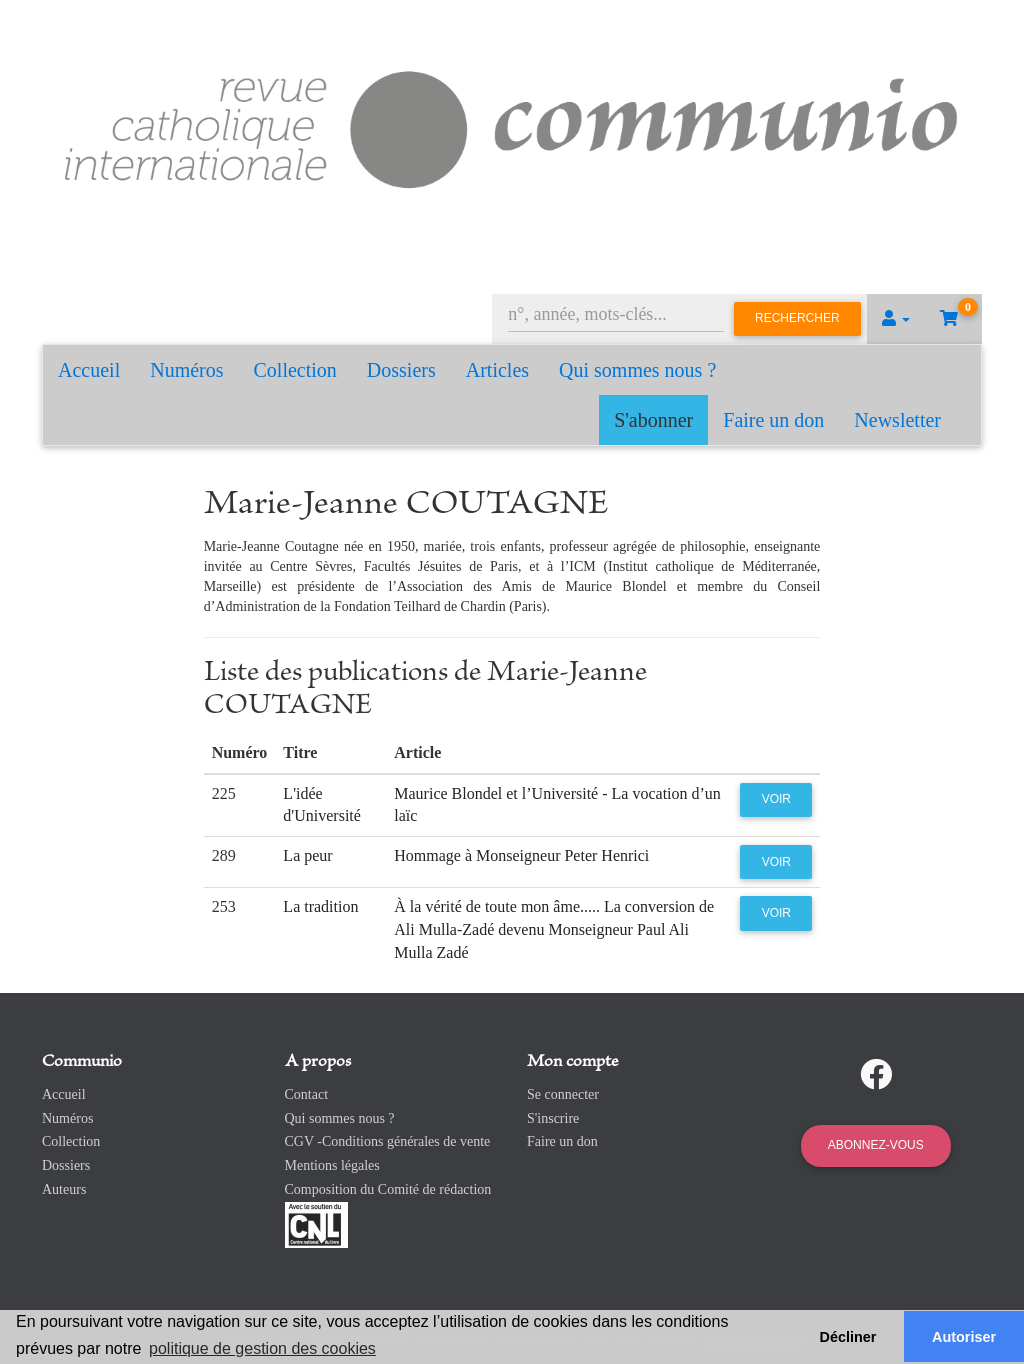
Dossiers (401, 370)
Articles (497, 370)
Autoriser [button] (964, 1337)
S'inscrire (553, 1118)
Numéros (186, 370)
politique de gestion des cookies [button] (262, 1348)
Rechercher (797, 318)
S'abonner (653, 420)
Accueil (89, 370)
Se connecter (563, 1094)
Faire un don (773, 420)
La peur (307, 855)
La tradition (320, 906)
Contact (307, 1094)
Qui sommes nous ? (637, 370)
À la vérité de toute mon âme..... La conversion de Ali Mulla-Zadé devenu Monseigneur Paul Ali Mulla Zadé (554, 929)
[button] (896, 319)
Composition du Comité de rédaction (388, 1189)
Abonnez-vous (876, 1145)
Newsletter (897, 420)
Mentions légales (332, 1165)
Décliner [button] (848, 1337)
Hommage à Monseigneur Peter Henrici (521, 855)
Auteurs (64, 1189)
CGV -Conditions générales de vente (388, 1141)
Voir (776, 799)
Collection (295, 370)
